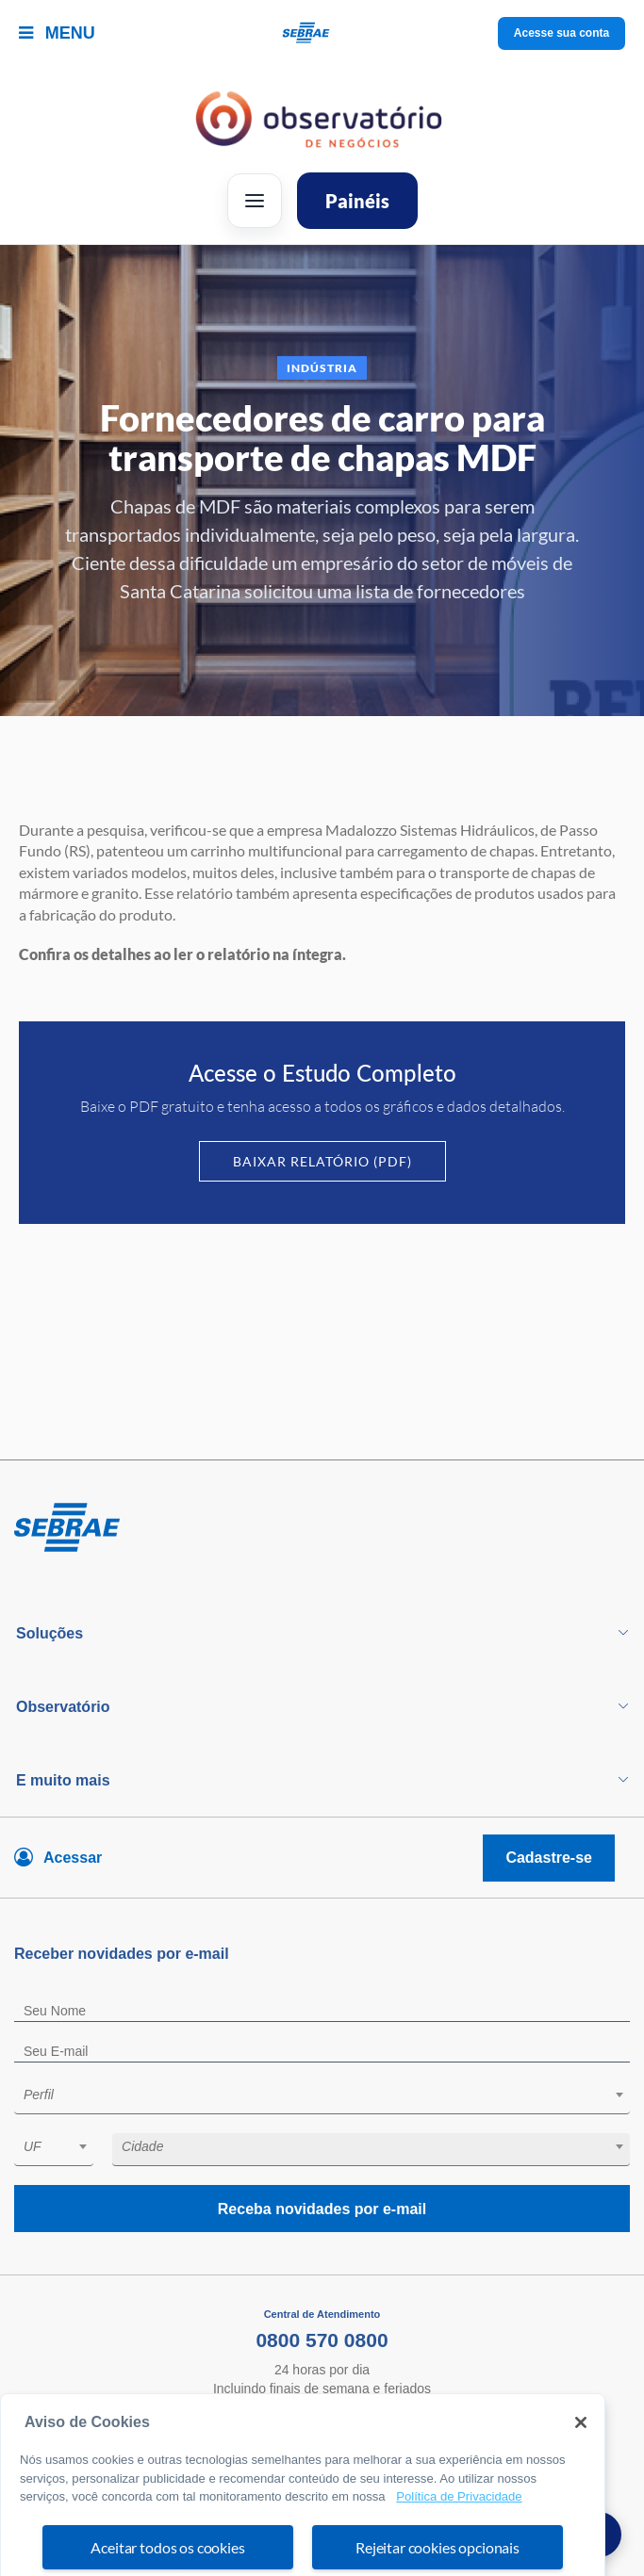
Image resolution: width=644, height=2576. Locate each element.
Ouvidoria (322, 2425)
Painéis (357, 200)
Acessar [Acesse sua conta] (72, 1858)
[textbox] (331, 2094)
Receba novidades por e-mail (322, 2209)
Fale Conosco (321, 2407)
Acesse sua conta (561, 33)
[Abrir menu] (254, 200)
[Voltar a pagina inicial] (322, 33)
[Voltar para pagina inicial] (322, 1528)
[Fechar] (581, 2465)
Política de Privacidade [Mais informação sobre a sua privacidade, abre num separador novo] (458, 2540)
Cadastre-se (548, 1858)
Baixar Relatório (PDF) (322, 1161)
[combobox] (322, 2097)
